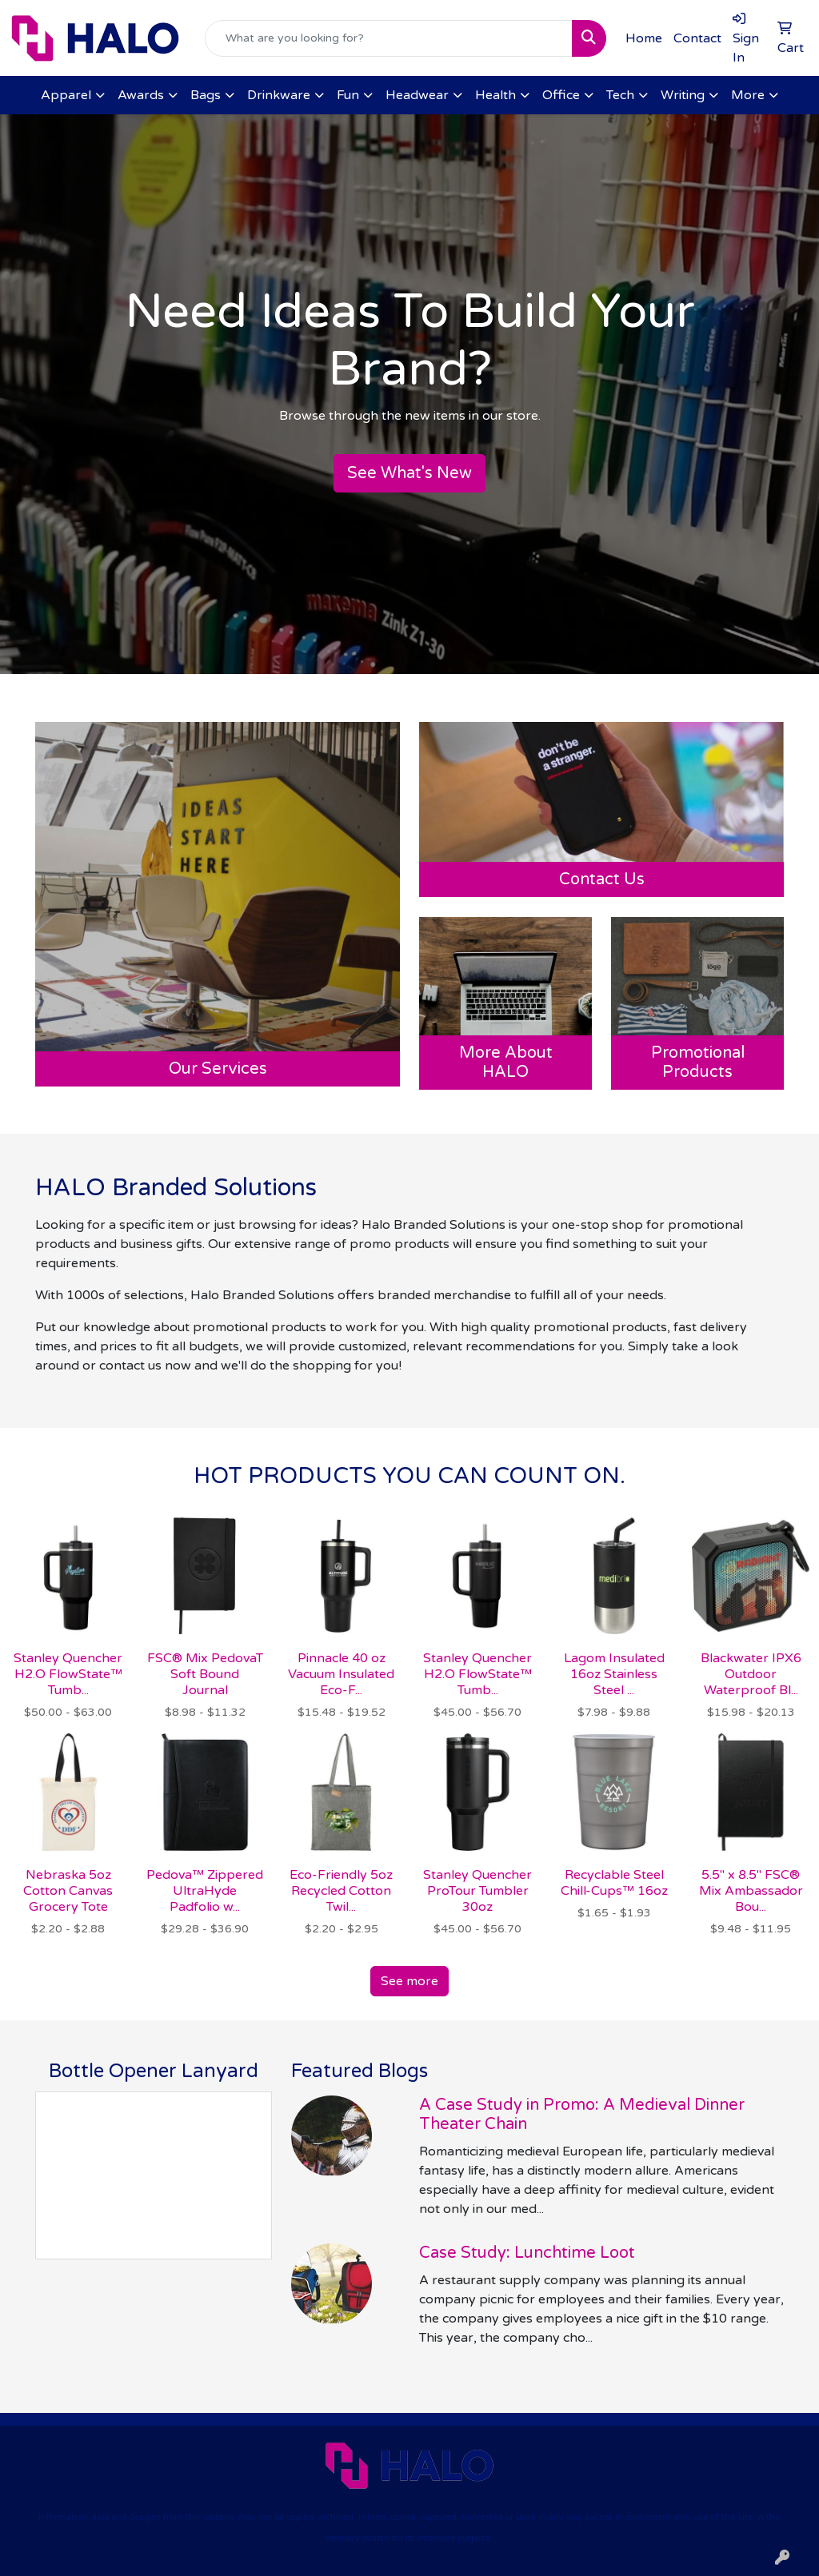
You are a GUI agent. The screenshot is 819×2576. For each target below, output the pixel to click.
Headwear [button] (417, 95)
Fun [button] (348, 95)
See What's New (409, 473)
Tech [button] (620, 95)
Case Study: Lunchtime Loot (527, 2253)
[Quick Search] (389, 38)
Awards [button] (141, 95)
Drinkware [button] (278, 95)
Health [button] (495, 95)
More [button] (748, 95)
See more (409, 1981)
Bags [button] (205, 95)
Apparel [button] (66, 95)
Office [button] (561, 95)
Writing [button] (683, 95)
